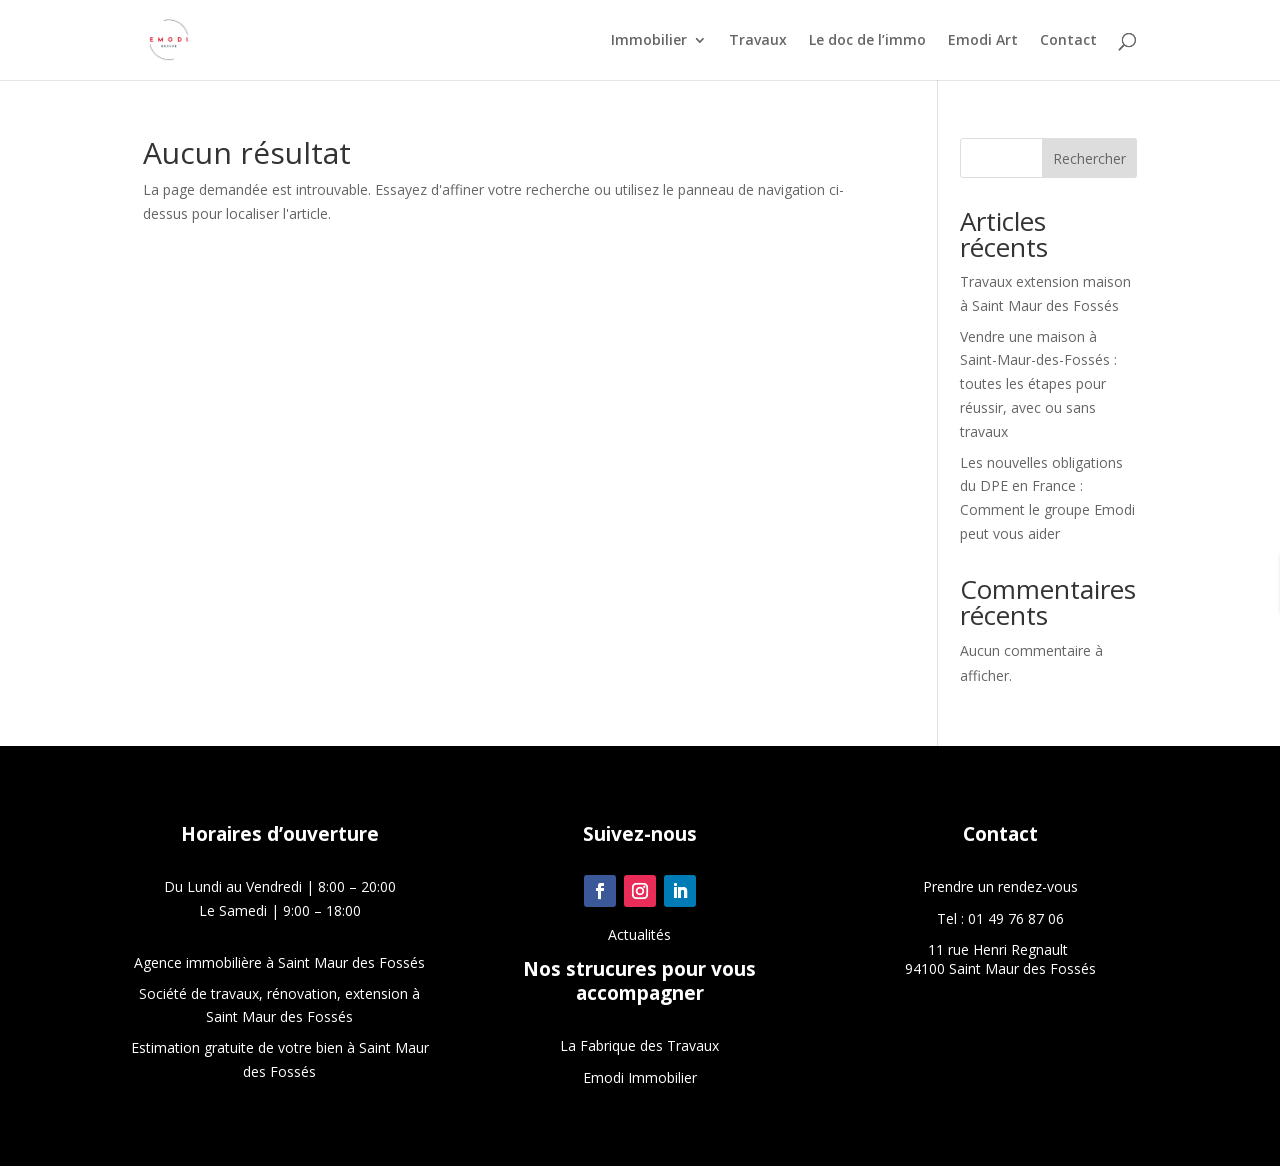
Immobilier (649, 41)
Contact (1068, 41)
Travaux (758, 41)
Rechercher (1089, 158)
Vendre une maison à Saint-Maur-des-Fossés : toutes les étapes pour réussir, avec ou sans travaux (1038, 384)
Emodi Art (983, 41)
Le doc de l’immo (867, 41)
